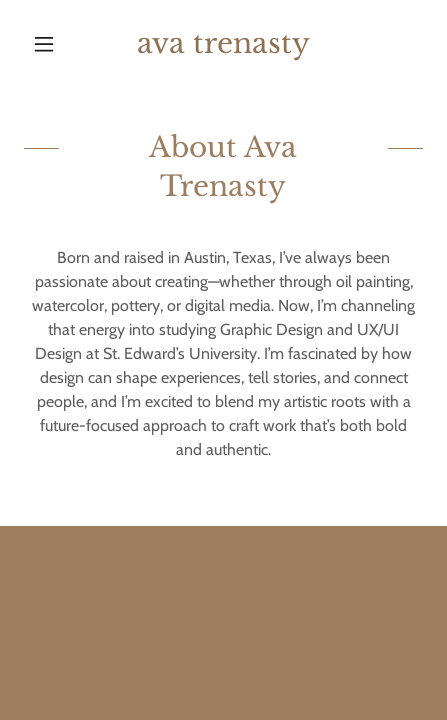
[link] (223, 44)
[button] (54, 44)
